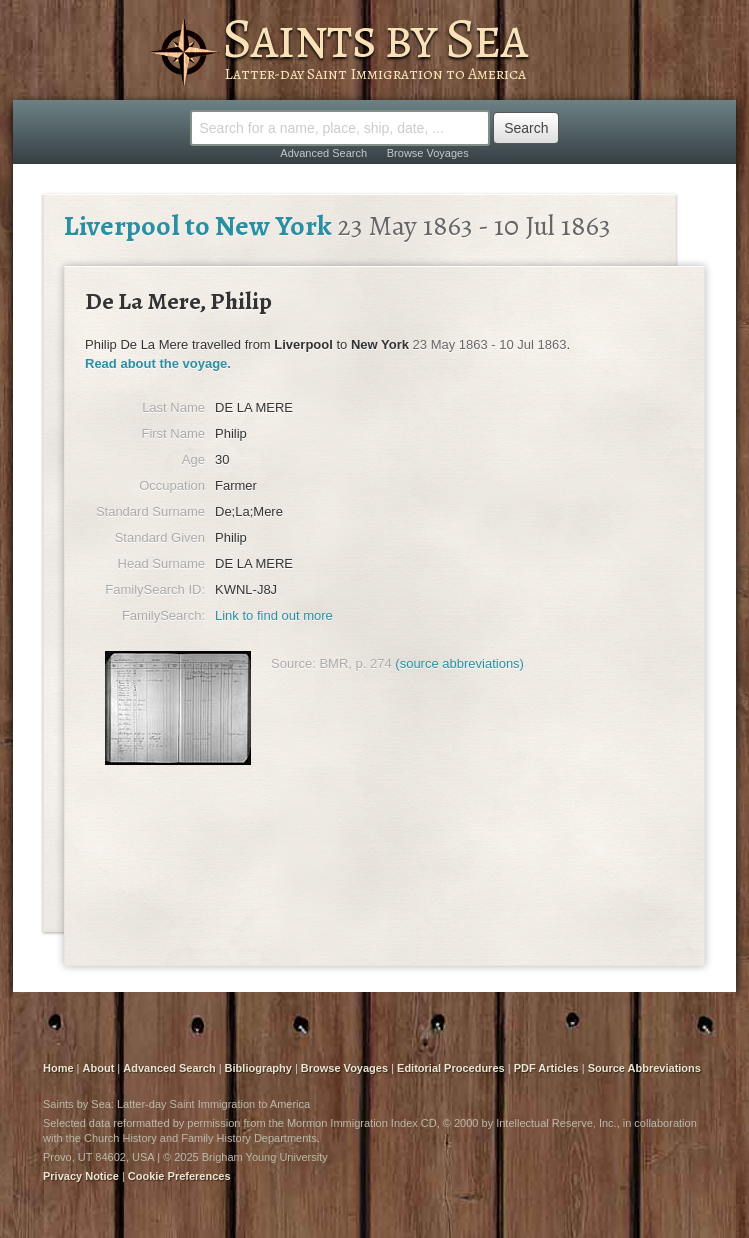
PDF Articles (546, 1068)
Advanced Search (323, 153)
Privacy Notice (81, 1176)
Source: (293, 663)
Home (58, 1068)
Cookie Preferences (179, 1176)
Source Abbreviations (644, 1068)
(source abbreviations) (459, 663)
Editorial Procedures (451, 1068)
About (99, 1068)
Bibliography (258, 1068)
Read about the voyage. (158, 363)
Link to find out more (274, 615)
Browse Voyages (428, 153)
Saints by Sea (374, 38)
